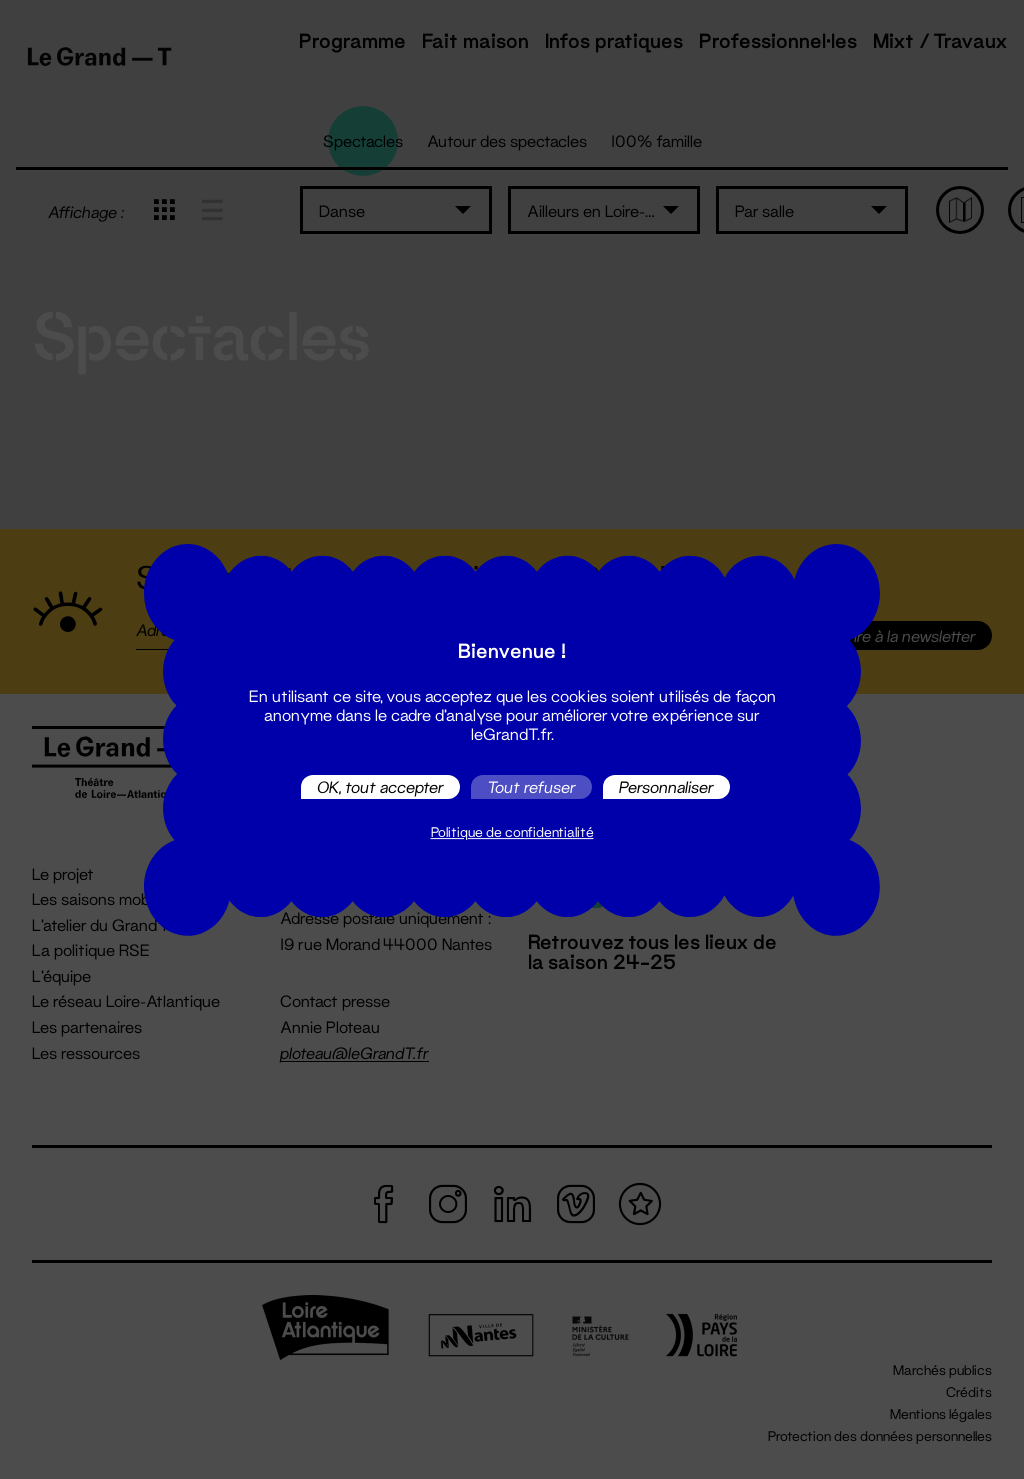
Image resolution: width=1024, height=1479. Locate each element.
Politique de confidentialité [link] (512, 832)
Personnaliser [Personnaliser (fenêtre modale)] (666, 786)
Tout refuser (531, 786)
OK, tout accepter (380, 786)
